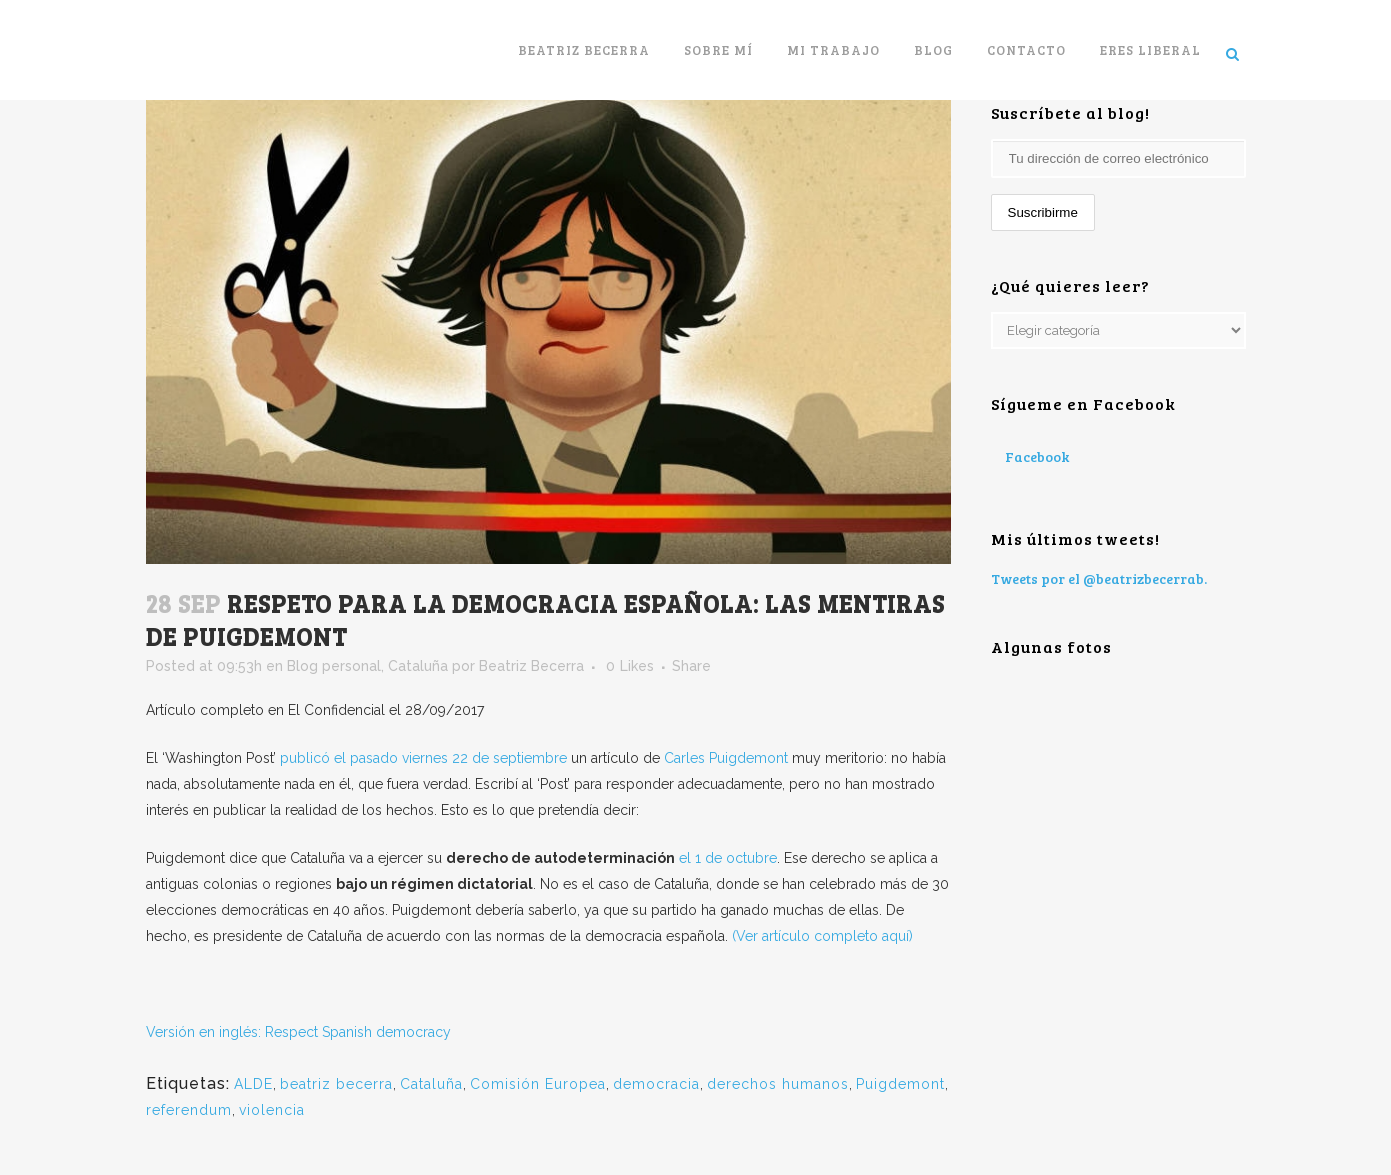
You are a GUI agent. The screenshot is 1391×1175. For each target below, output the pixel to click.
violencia (272, 1110)
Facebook (1037, 456)
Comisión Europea (538, 1084)
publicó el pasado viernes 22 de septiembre (423, 758)
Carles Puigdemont (728, 758)
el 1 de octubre (728, 858)
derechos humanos (778, 1084)
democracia (656, 1084)
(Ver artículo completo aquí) (820, 936)
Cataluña (418, 666)
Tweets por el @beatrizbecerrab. (1099, 578)
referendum (189, 1110)
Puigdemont (900, 1084)
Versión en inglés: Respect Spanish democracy (298, 1032)
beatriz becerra (336, 1084)
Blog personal (334, 666)
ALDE (253, 1084)
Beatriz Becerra (531, 666)
